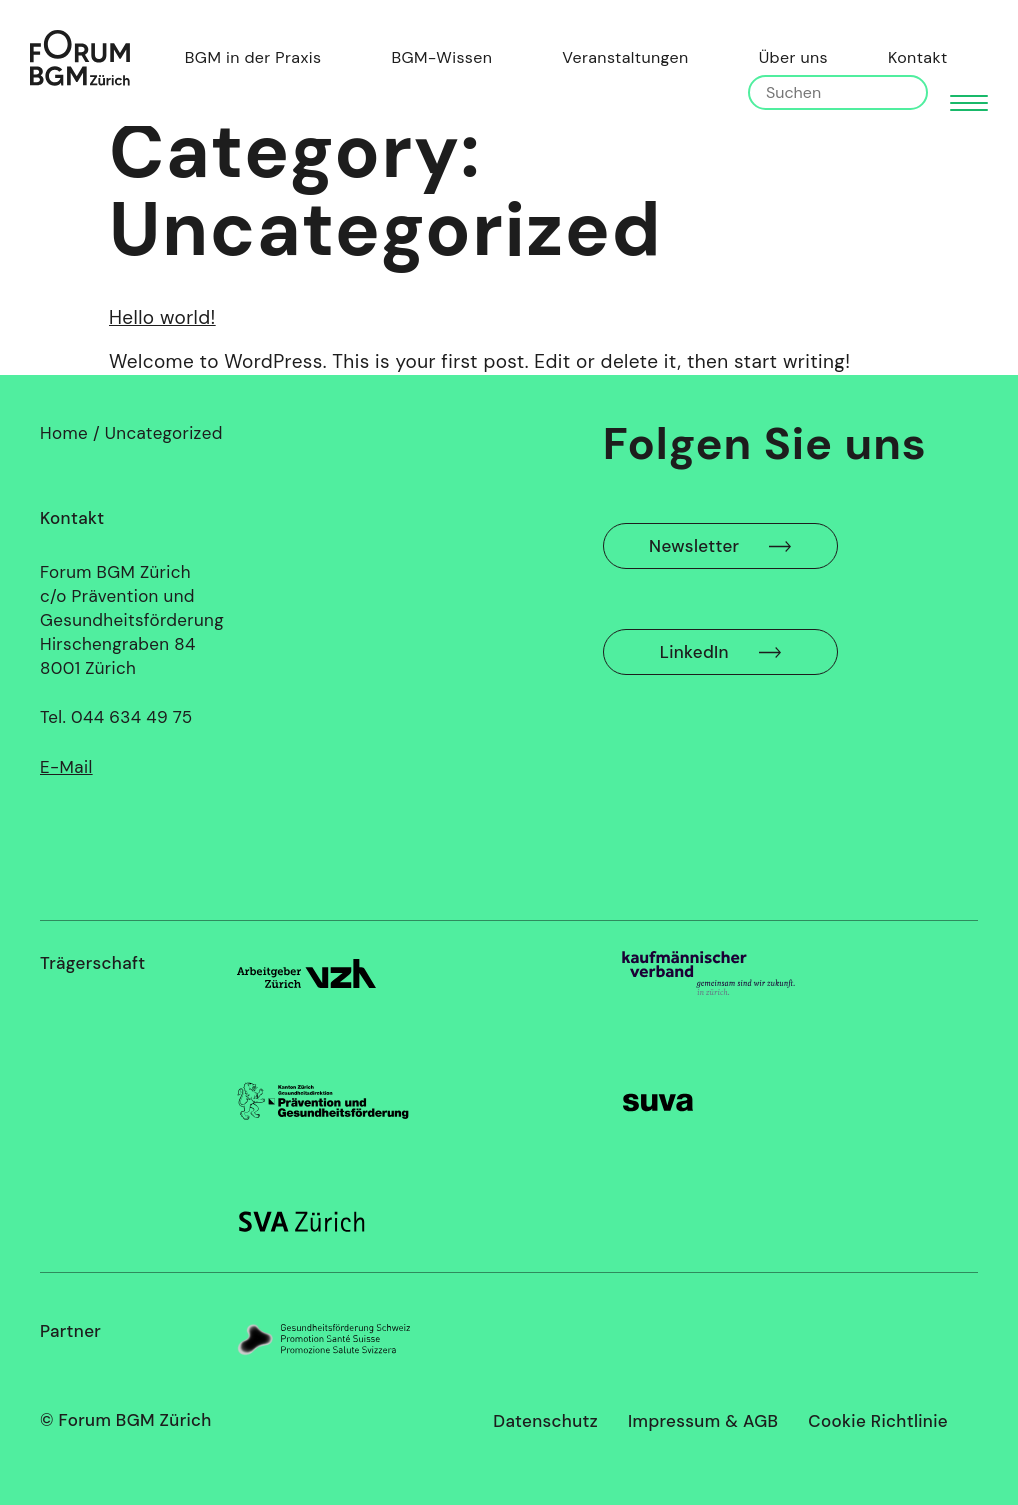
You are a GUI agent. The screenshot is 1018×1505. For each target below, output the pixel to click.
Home (64, 433)
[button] (969, 101)
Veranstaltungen (625, 57)
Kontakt (918, 57)
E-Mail (66, 767)
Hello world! (162, 317)
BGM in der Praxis (258, 57)
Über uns (793, 57)
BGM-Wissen (446, 57)
